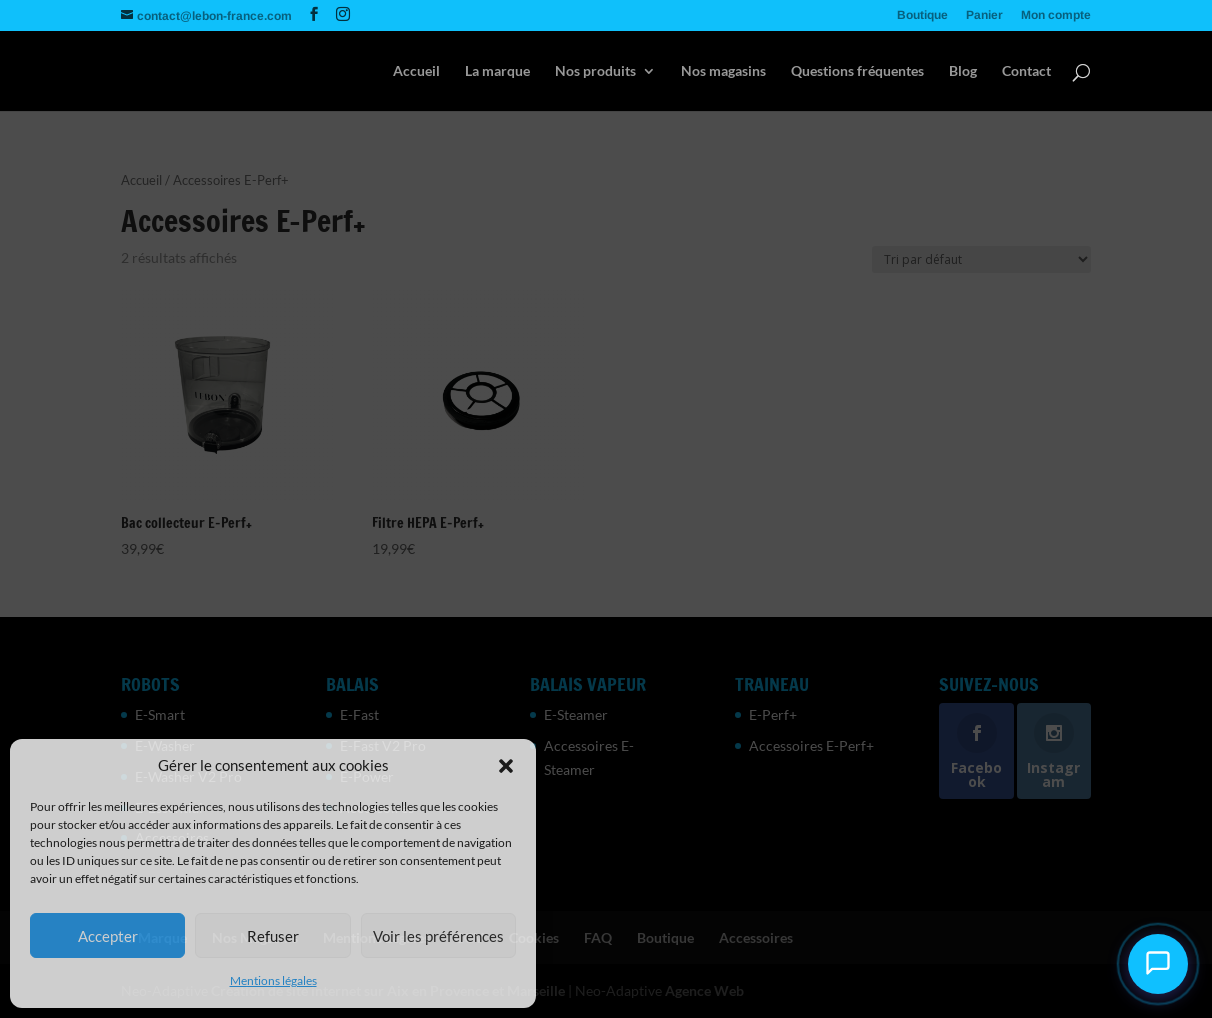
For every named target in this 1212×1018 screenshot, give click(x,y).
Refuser (273, 936)
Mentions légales (273, 980)
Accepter (108, 936)
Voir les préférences (438, 936)
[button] (506, 766)
